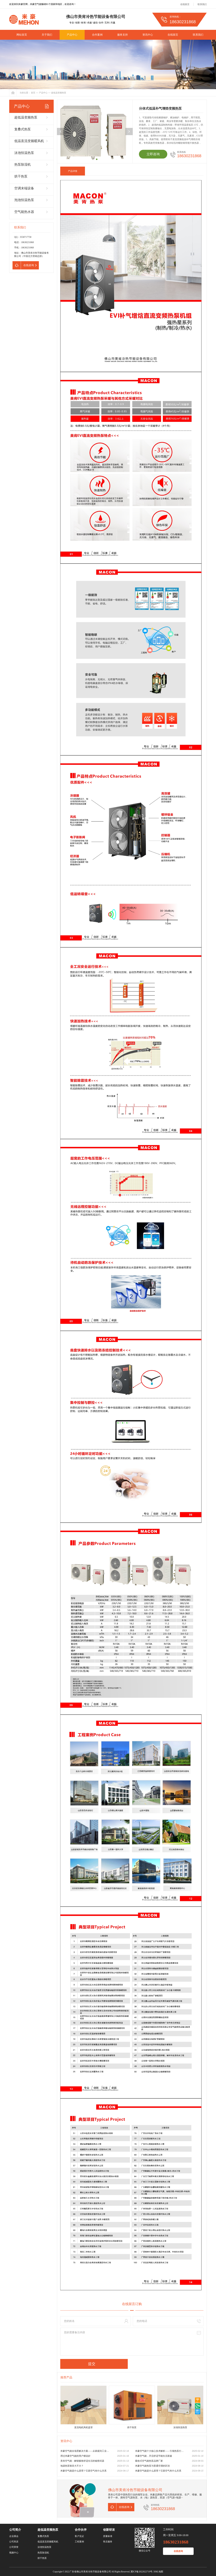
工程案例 (79, 2541)
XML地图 (158, 2571)
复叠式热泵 (22, 129)
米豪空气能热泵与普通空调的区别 (152, 2466)
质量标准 (107, 2536)
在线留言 (184, 4)
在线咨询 (178, 2551)
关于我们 (47, 34)
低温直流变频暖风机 (29, 141)
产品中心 (72, 34)
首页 (33, 92)
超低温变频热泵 (58, 92)
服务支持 (122, 34)
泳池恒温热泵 (24, 153)
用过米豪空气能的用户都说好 (75, 2456)
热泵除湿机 (22, 164)
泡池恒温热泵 (24, 200)
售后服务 (107, 2541)
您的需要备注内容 (131, 2342)
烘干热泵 (20, 176)
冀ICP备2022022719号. (142, 2571)
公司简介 (15, 2529)
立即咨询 (153, 154)
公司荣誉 (13, 2547)
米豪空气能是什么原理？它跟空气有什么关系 (83, 2471)
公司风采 (13, 2541)
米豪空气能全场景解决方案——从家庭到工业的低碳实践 (85, 2451)
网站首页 (21, 34)
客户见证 (79, 2536)
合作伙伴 (81, 2529)
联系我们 (202, 4)
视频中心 (13, 2552)
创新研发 (109, 2529)
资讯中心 (147, 34)
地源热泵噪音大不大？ (71, 2466)
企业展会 (13, 2536)
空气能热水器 (24, 212)
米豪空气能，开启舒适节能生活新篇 (153, 2456)
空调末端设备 (24, 188)
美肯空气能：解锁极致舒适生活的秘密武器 (82, 2461)
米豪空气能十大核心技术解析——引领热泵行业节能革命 (160, 2451)
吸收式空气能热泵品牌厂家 (149, 2461)
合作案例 (97, 34)
